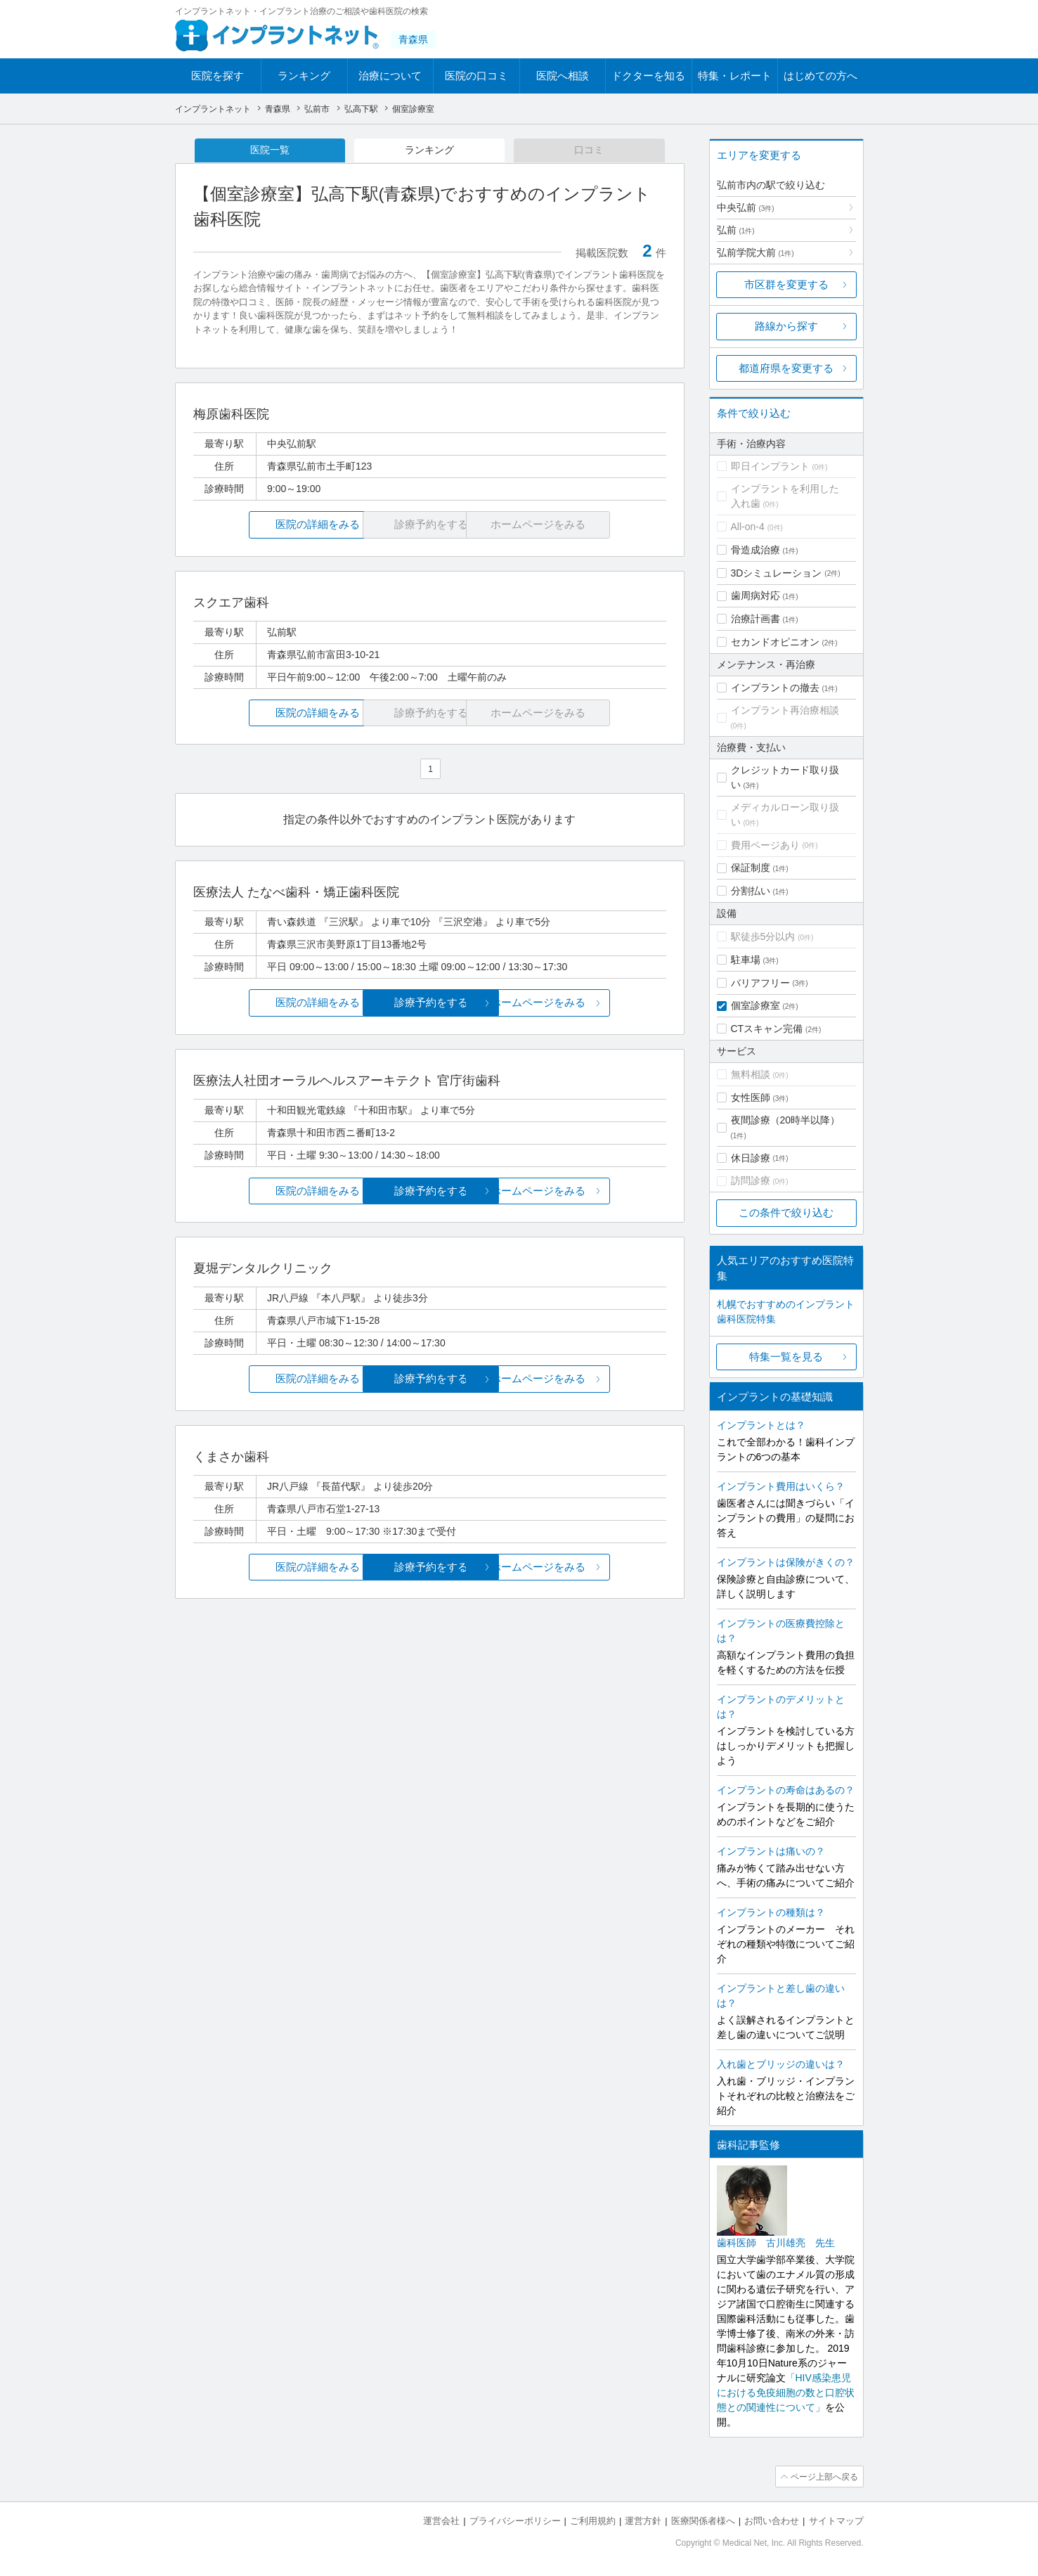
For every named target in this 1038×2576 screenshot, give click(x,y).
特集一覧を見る (786, 1357)
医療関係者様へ (703, 2520)
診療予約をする (430, 1004)
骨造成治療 (755, 549)
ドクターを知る (648, 76)
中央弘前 (745, 207)
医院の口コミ (476, 76)
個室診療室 (755, 1005)
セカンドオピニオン (775, 642)
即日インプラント (770, 466)
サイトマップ (836, 2520)
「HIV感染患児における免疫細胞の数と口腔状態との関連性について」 (786, 2392)
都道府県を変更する (786, 368)
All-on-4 (748, 526)
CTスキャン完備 (767, 1028)
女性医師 (750, 1097)
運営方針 (643, 2520)
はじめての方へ (820, 76)
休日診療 (750, 1158)
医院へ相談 (562, 76)
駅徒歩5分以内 (763, 936)
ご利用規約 (593, 2520)
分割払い (750, 890)
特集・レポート (735, 76)
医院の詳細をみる (271, 526)
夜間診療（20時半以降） (786, 1120)
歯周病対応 (755, 595)
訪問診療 (750, 1180)
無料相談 (750, 1074)
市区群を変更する (786, 284)
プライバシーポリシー (515, 2520)
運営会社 (441, 2520)
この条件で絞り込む (786, 1212)
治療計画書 (755, 618)
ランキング (304, 76)
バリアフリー (760, 982)
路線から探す (786, 326)
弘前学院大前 (755, 252)
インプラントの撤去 (775, 687)
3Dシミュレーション (776, 573)
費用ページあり (765, 845)
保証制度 (750, 867)
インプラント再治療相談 (785, 710)
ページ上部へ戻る (823, 2476)
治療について (390, 76)
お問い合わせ (771, 2520)
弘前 (736, 230)
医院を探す (217, 76)
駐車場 (745, 959)
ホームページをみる (587, 1004)
